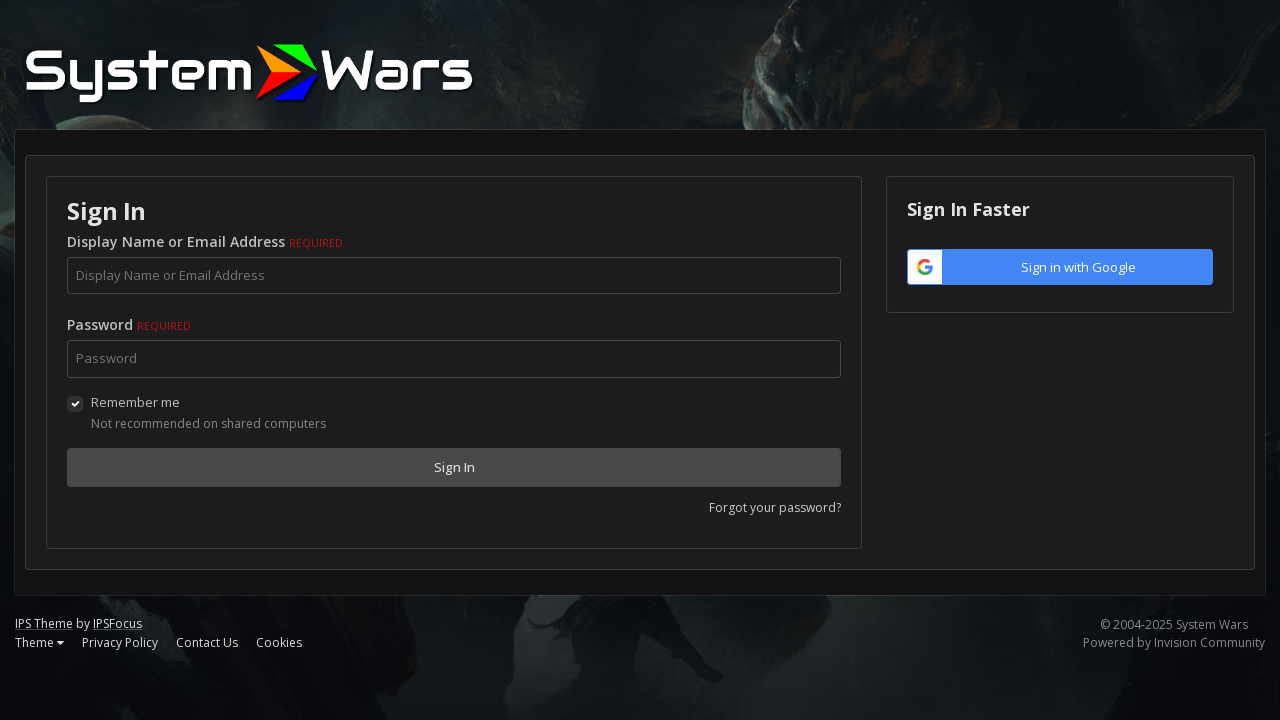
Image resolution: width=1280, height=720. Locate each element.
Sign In (454, 467)
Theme (39, 642)
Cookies (279, 642)
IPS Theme (44, 623)
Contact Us (207, 642)
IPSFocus (117, 623)
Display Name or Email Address (205, 241)
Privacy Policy (120, 642)
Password (129, 324)
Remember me (135, 402)
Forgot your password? (775, 507)
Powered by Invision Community (1174, 642)
